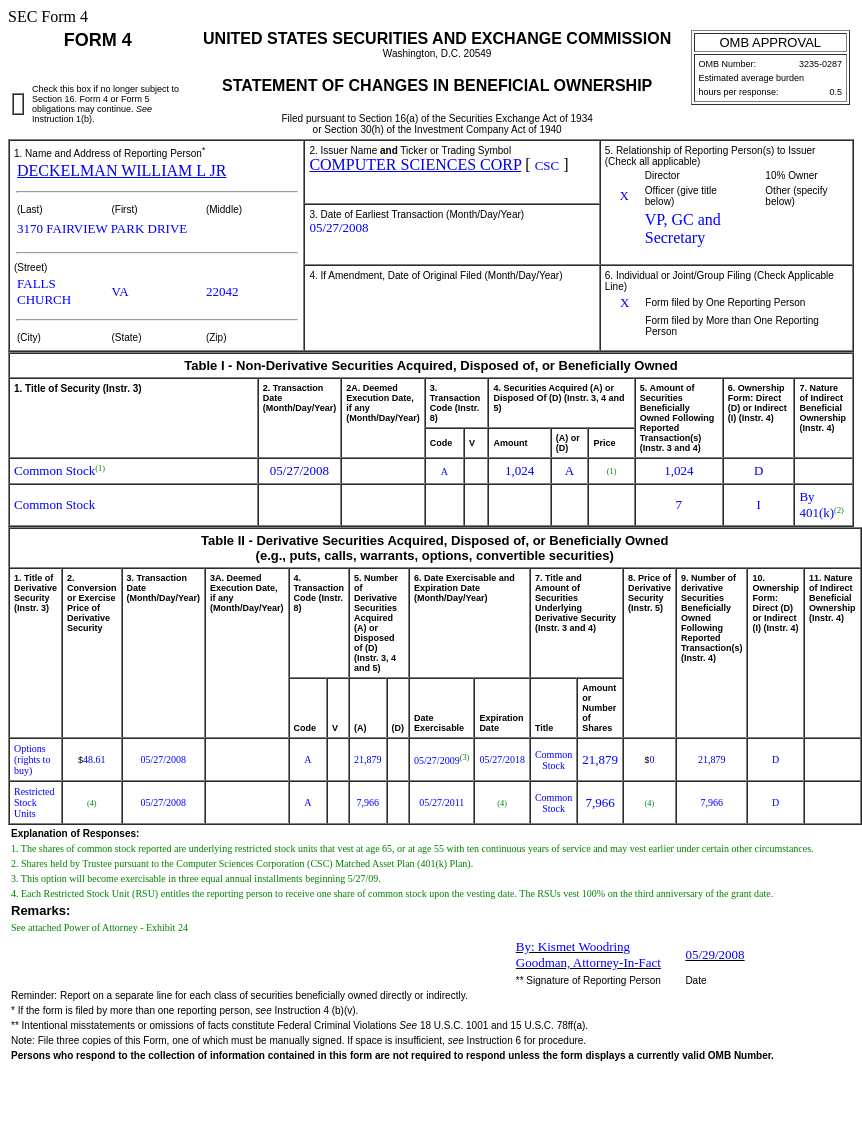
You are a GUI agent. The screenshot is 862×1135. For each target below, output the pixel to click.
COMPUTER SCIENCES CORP (415, 164)
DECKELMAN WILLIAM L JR (121, 170)
